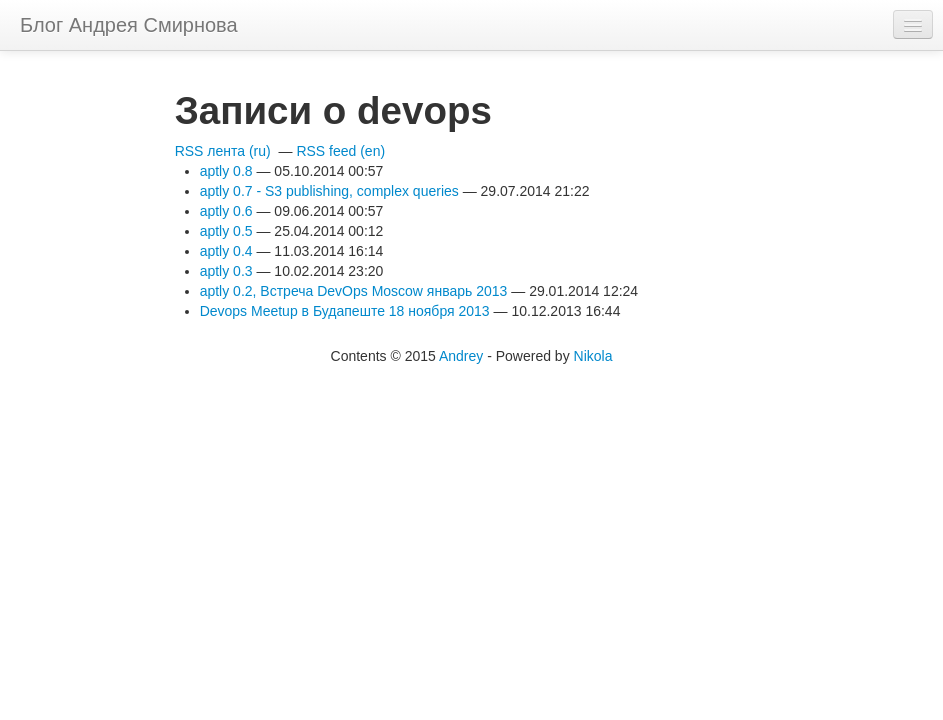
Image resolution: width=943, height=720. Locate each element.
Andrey (461, 356)
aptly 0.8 (226, 171)
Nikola (593, 356)
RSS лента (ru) (223, 151)
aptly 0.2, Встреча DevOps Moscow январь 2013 (354, 291)
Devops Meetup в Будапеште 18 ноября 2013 (345, 311)
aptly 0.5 (226, 231)
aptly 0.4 (226, 251)
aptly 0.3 (226, 271)
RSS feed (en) (340, 151)
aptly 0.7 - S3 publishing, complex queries (329, 191)
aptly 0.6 (226, 211)
